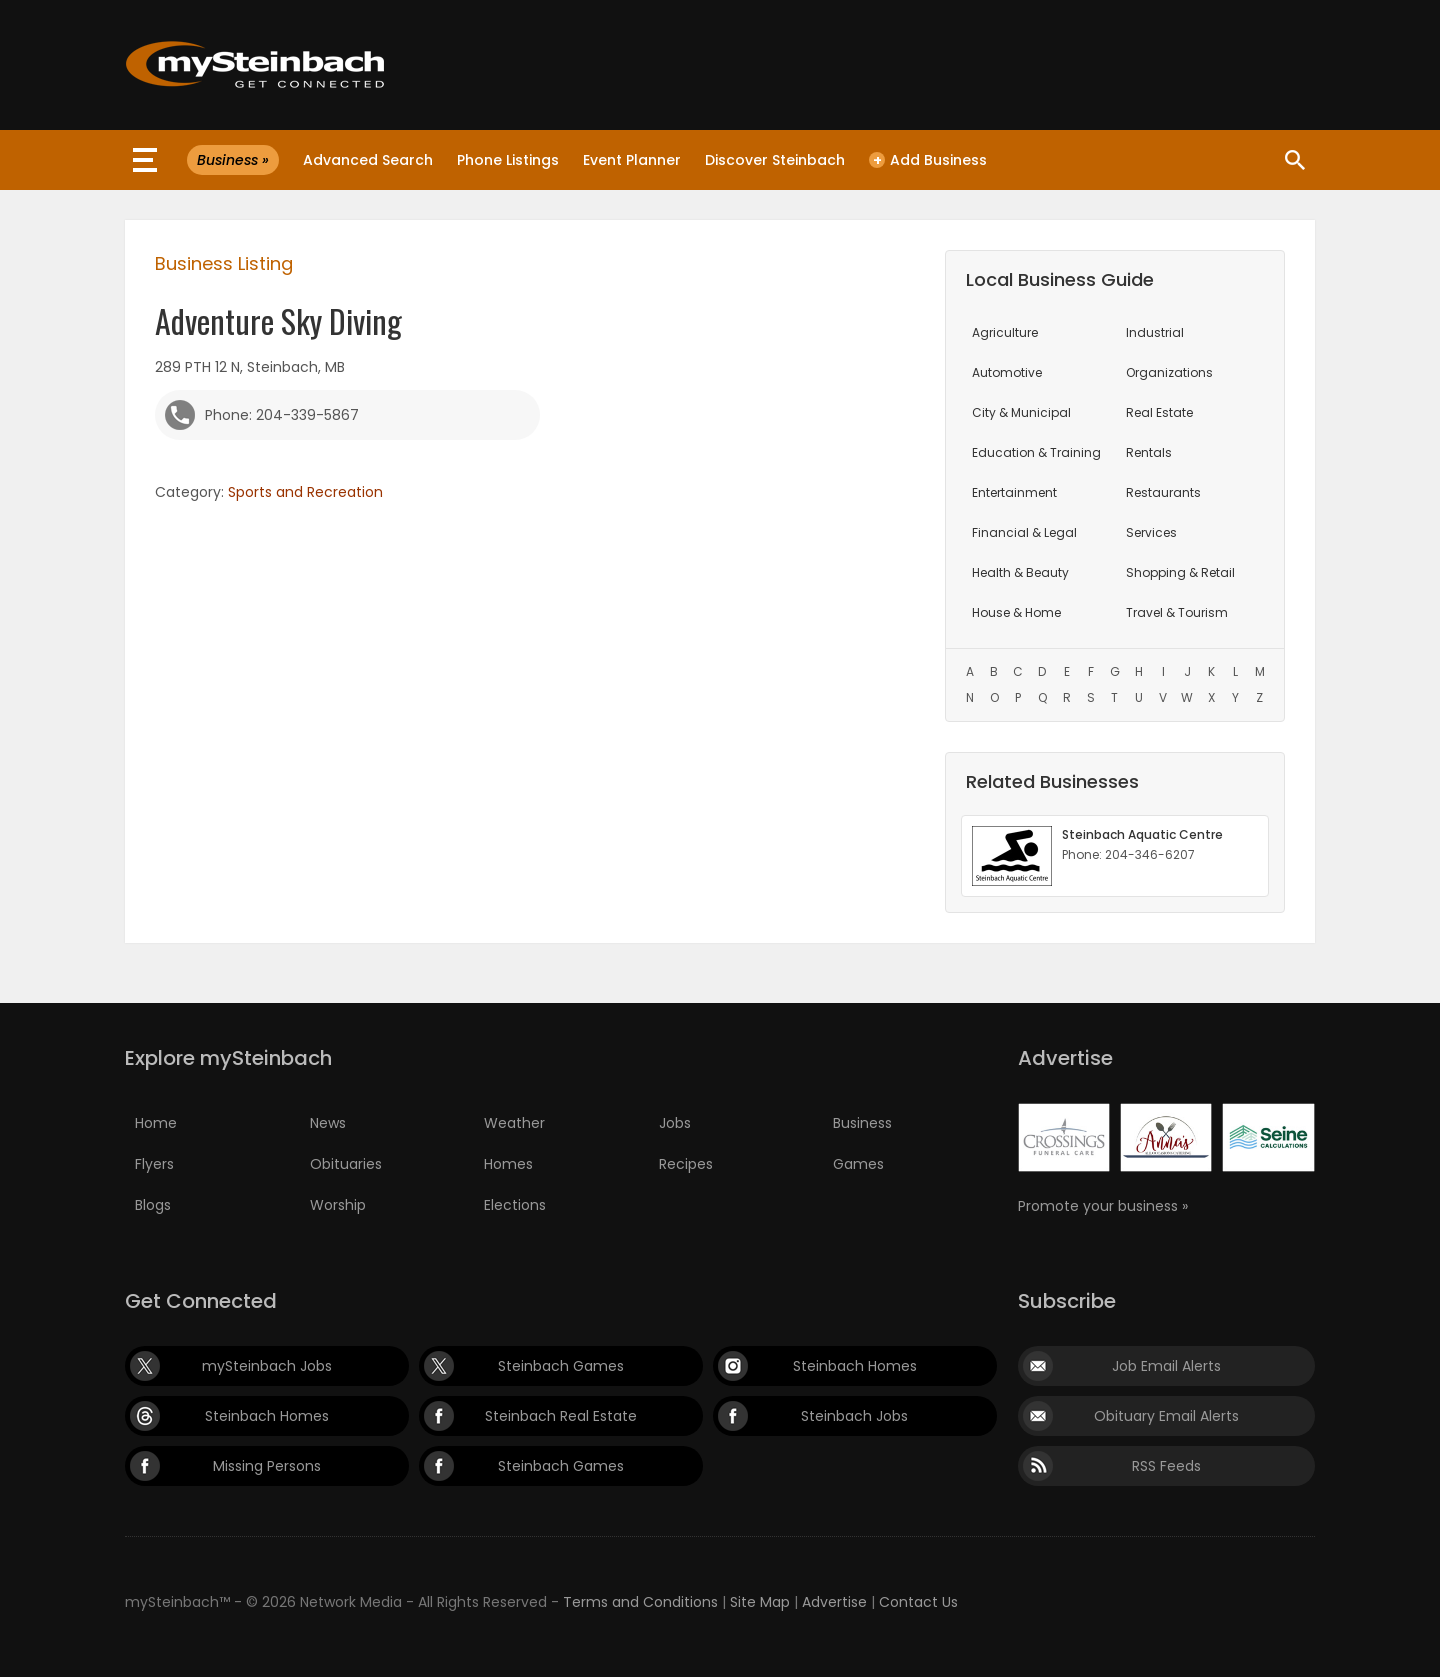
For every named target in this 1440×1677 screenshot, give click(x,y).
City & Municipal (1021, 412)
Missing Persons (267, 1466)
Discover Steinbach (775, 160)
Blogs (153, 1205)
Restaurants (1163, 492)
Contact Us (918, 1602)
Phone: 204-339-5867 (282, 415)
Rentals (1149, 452)
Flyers (154, 1164)
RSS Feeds (1166, 1466)
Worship (338, 1205)
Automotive (1007, 372)
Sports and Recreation (305, 492)
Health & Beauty (1020, 572)
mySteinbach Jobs (267, 1366)
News (328, 1123)
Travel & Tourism (1177, 612)
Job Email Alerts (1166, 1366)
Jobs (675, 1123)
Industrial (1155, 332)
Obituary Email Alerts (1166, 1416)
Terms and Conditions (640, 1602)
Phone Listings (508, 160)
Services (1151, 532)
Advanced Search (368, 160)
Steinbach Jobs (854, 1416)
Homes (508, 1164)
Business (862, 1123)
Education (1036, 452)
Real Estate (1159, 412)
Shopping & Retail (1180, 572)
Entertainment (1014, 492)
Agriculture (1005, 332)
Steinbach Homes (855, 1366)
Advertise (834, 1602)
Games (858, 1164)
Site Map (760, 1602)
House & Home (1016, 612)
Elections (515, 1205)
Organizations (1169, 372)
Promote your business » (1103, 1206)
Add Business (928, 160)
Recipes (686, 1164)
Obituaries (346, 1164)
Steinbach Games (561, 1366)
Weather (514, 1123)
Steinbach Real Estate (561, 1416)
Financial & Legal (1024, 532)
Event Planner (632, 160)
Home (156, 1123)
